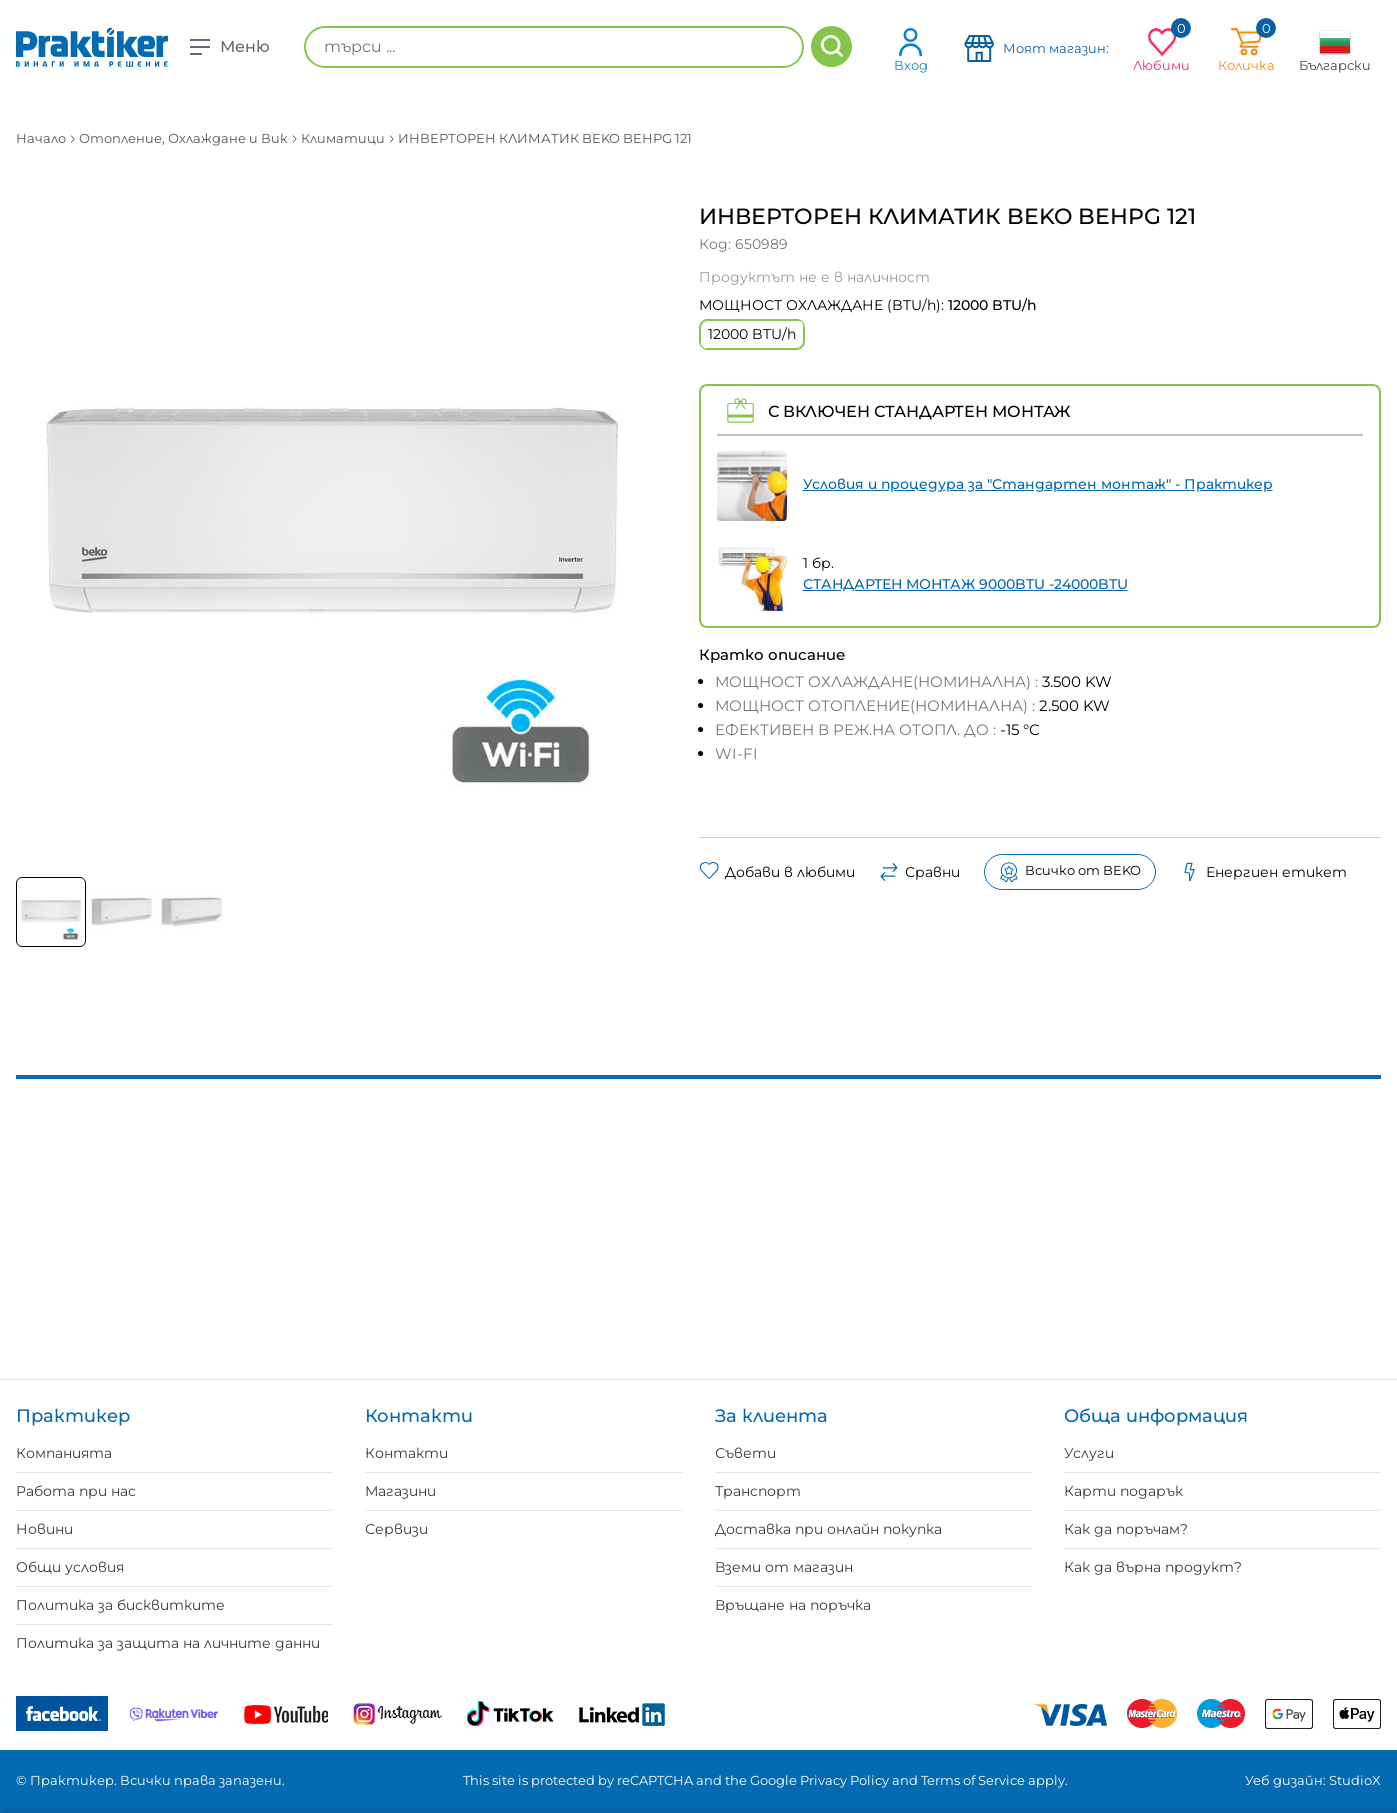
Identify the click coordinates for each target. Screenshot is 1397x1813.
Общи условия (70, 1567)
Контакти (406, 1453)
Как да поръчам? (1126, 1529)
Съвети (745, 1453)
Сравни (919, 872)
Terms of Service (973, 1780)
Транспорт (758, 1491)
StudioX (1355, 1780)
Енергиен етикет (1263, 872)
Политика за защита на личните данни (168, 1643)
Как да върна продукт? (1153, 1567)
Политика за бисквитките (120, 1605)
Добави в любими (777, 872)
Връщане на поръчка (793, 1605)
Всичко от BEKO (1070, 872)
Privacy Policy (844, 1780)
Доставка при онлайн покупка (828, 1529)
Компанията (64, 1453)
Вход (911, 49)
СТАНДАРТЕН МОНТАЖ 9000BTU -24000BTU (965, 584)
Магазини (400, 1491)
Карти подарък (1123, 1491)
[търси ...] (554, 47)
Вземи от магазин (784, 1567)
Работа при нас (76, 1491)
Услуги (1089, 1453)
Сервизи (396, 1529)
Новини (44, 1529)
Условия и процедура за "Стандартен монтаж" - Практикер (1038, 484)
